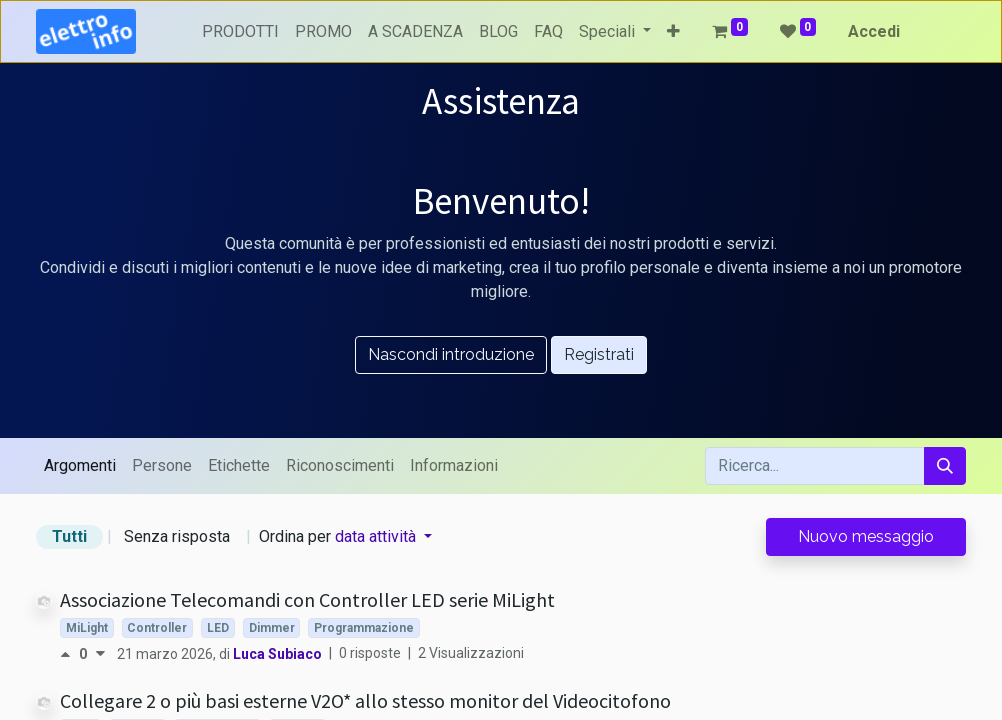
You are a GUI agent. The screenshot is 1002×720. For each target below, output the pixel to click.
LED (218, 628)
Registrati (599, 354)
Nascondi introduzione (451, 354)
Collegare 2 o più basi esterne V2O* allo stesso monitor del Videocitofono (365, 700)
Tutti (69, 536)
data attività (377, 536)
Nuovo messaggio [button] (866, 536)
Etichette (239, 465)
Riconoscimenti (340, 465)
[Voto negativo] (100, 654)
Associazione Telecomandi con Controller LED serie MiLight (307, 599)
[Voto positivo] (69, 654)
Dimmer (272, 628)
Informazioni (454, 465)
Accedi (874, 31)
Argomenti (80, 465)
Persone (162, 465)
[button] (673, 32)
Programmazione (364, 628)
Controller (157, 628)
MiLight (87, 628)
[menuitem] (240, 32)
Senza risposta (177, 536)
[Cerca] (945, 466)
